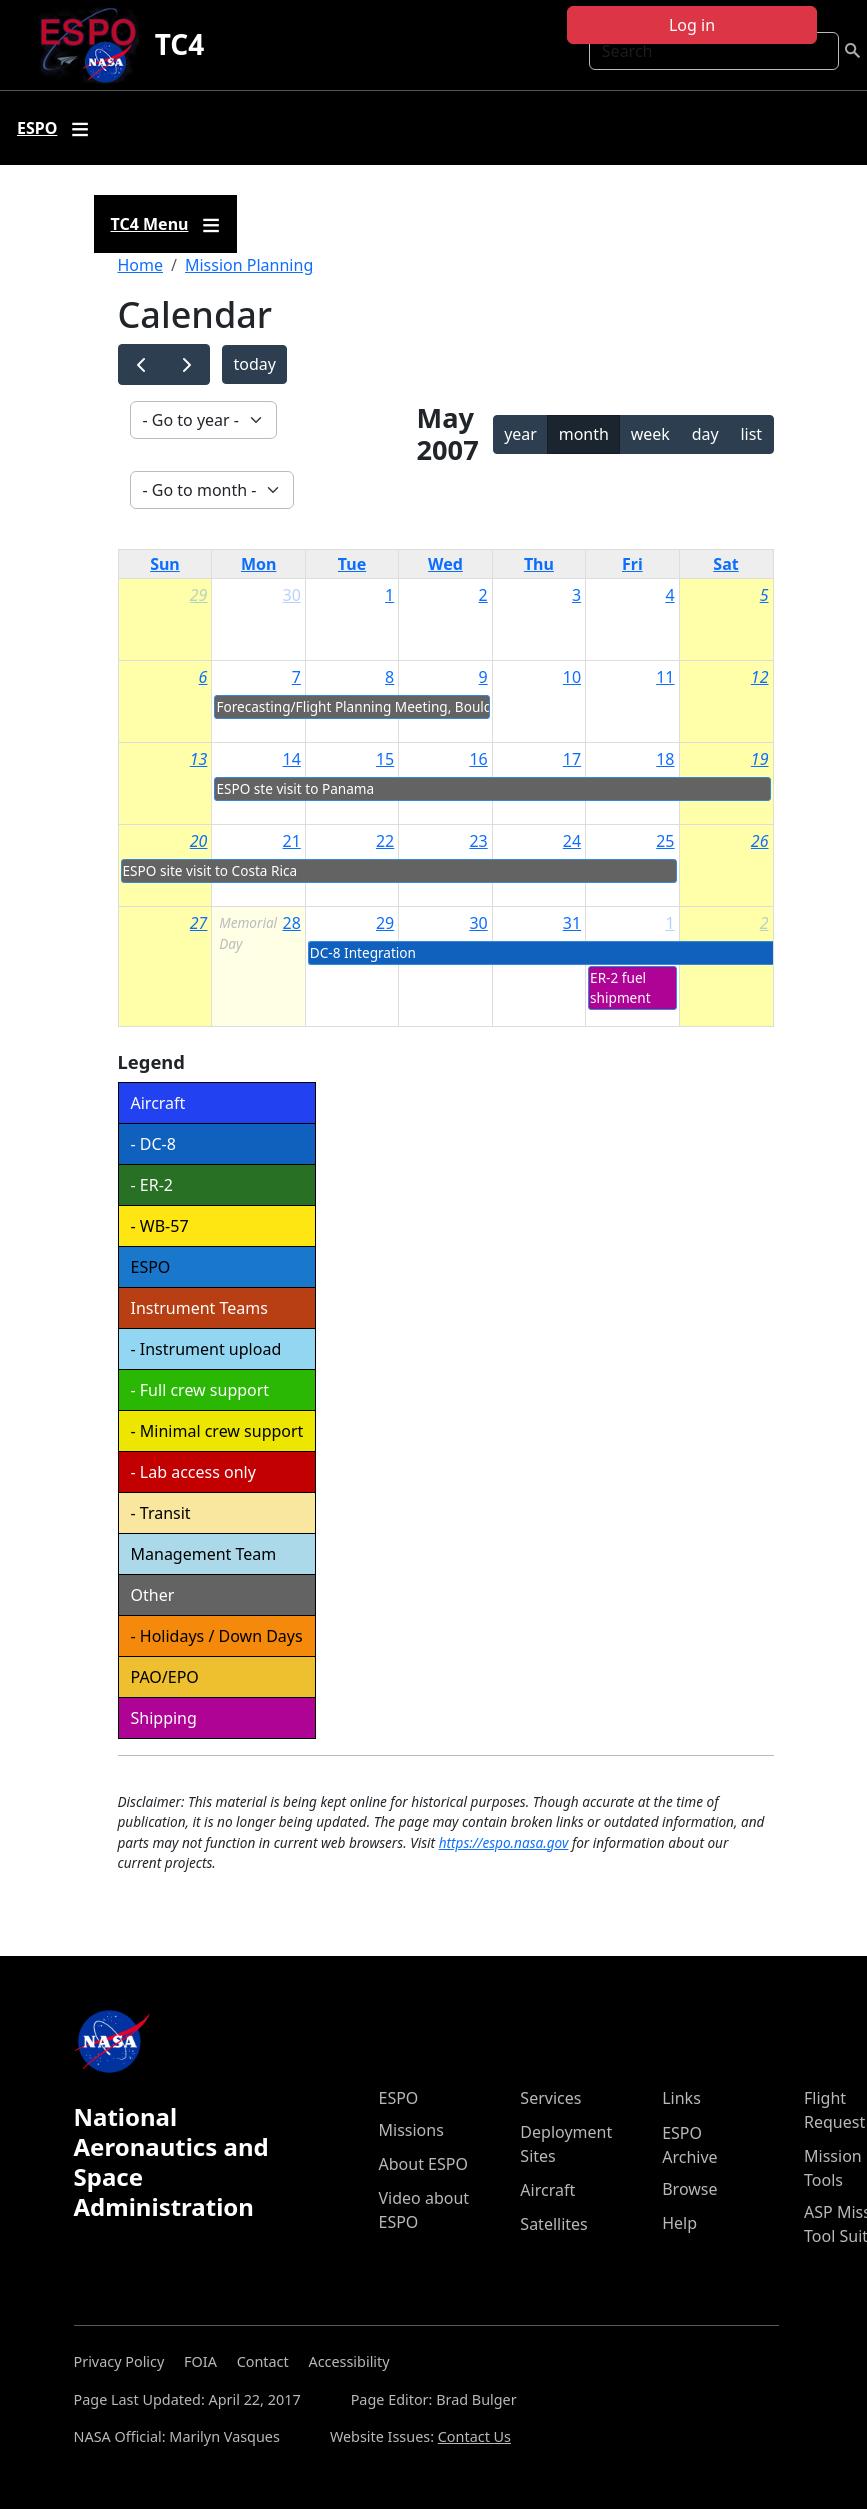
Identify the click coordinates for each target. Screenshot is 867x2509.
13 (199, 759)
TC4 (180, 44)
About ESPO (423, 2164)
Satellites (553, 2224)
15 (385, 759)
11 (665, 677)
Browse (689, 2189)
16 (478, 759)
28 (292, 923)
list (751, 434)
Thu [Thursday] (539, 564)
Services (550, 2098)
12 (760, 677)
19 (760, 759)
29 (199, 595)
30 (292, 595)
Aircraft (547, 2190)
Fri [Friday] (632, 564)
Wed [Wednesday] (445, 564)
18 (665, 759)
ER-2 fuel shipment (620, 987)
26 (760, 841)
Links (681, 2098)
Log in (692, 25)
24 (572, 841)
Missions (411, 2130)
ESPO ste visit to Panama (295, 788)
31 (572, 923)
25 (665, 841)
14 (292, 759)
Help (679, 2223)
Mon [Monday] (259, 564)
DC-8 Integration (363, 952)
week (650, 434)
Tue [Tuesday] (352, 564)
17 (572, 759)
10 (572, 677)
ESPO (399, 2098)
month (584, 434)
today (254, 364)
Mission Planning (249, 265)
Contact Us (474, 2436)
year (520, 434)
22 (385, 841)
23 (478, 841)
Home (141, 265)
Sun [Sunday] (165, 564)
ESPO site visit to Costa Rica (210, 870)
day (705, 434)
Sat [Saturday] (725, 564)
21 (292, 841)
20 (199, 841)
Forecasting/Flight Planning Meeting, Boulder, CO (372, 706)
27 (199, 923)
